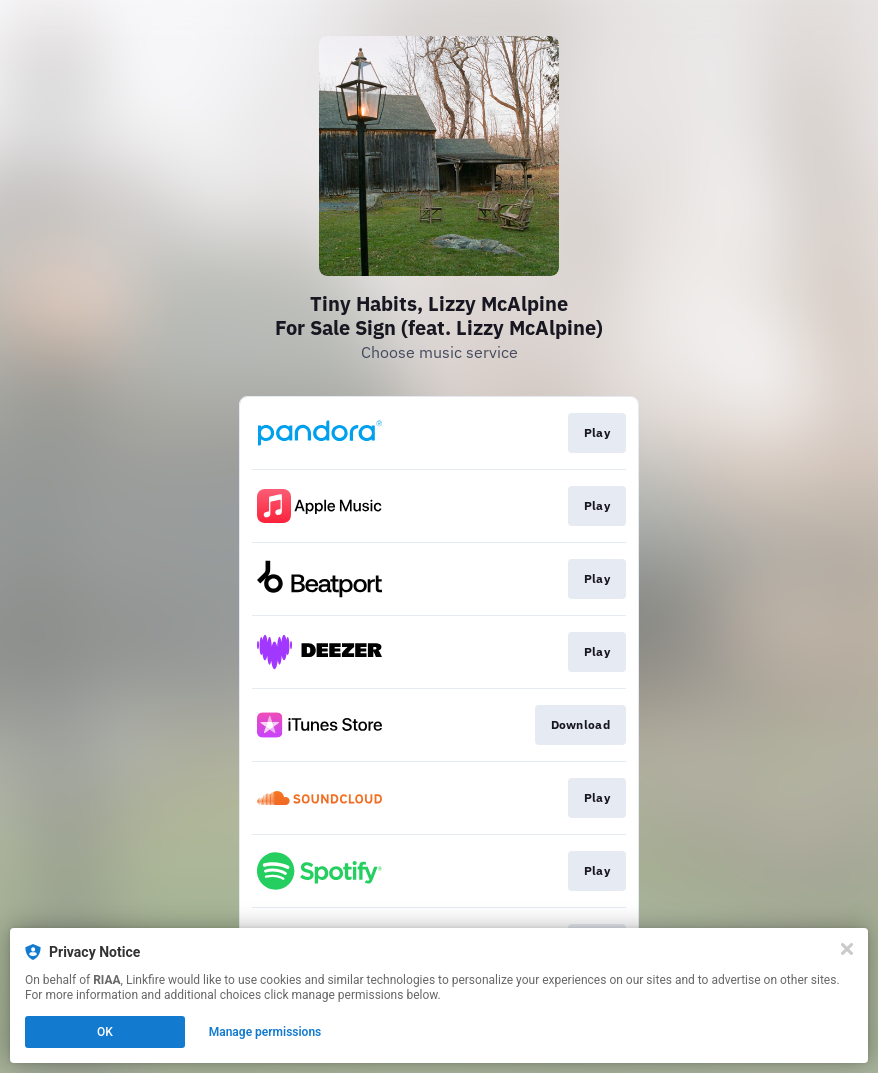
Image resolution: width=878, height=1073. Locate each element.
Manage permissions (265, 1032)
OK (105, 1032)
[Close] (847, 949)
